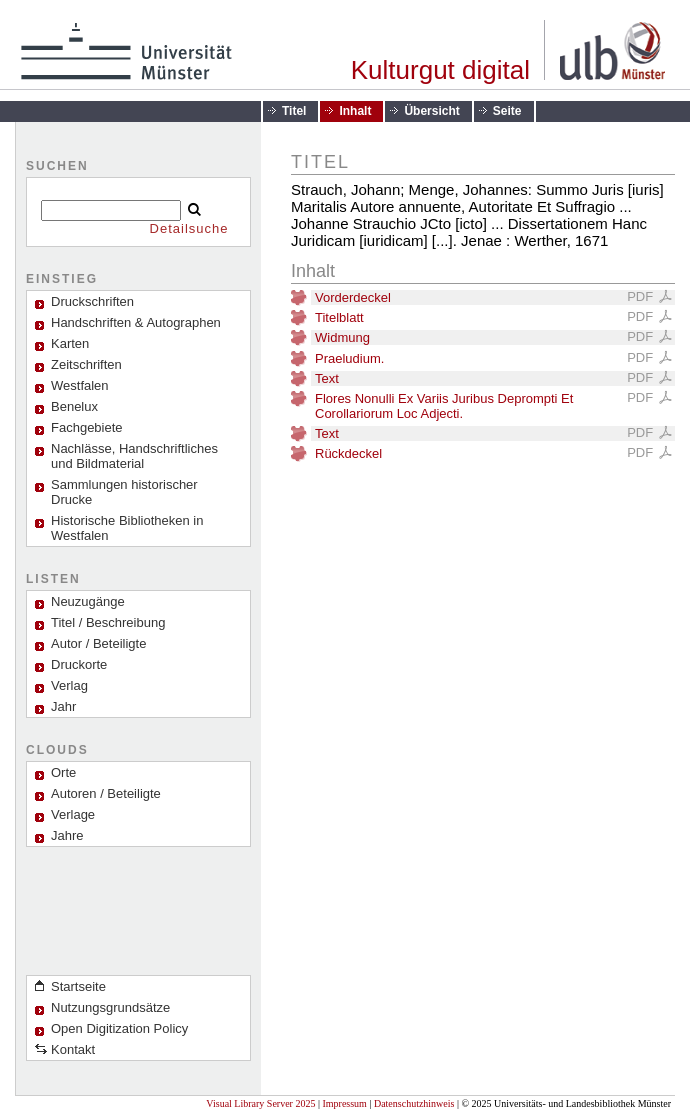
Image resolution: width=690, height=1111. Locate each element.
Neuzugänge (88, 601)
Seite (507, 111)
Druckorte (79, 664)
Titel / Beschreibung (108, 622)
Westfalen (80, 385)
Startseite (78, 986)
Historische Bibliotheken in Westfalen (127, 528)
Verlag (69, 685)
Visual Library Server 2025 (260, 1103)
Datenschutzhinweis (414, 1103)
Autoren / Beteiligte (106, 793)
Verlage (73, 814)
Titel (294, 111)
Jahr (63, 706)
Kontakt (73, 1049)
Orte (63, 772)
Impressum (344, 1103)
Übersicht (431, 111)
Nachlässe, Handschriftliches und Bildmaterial (134, 456)
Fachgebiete (87, 427)
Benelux (74, 406)
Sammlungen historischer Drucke (124, 492)
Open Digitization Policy (119, 1028)
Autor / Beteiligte (98, 643)
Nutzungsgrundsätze (110, 1007)
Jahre (67, 835)
